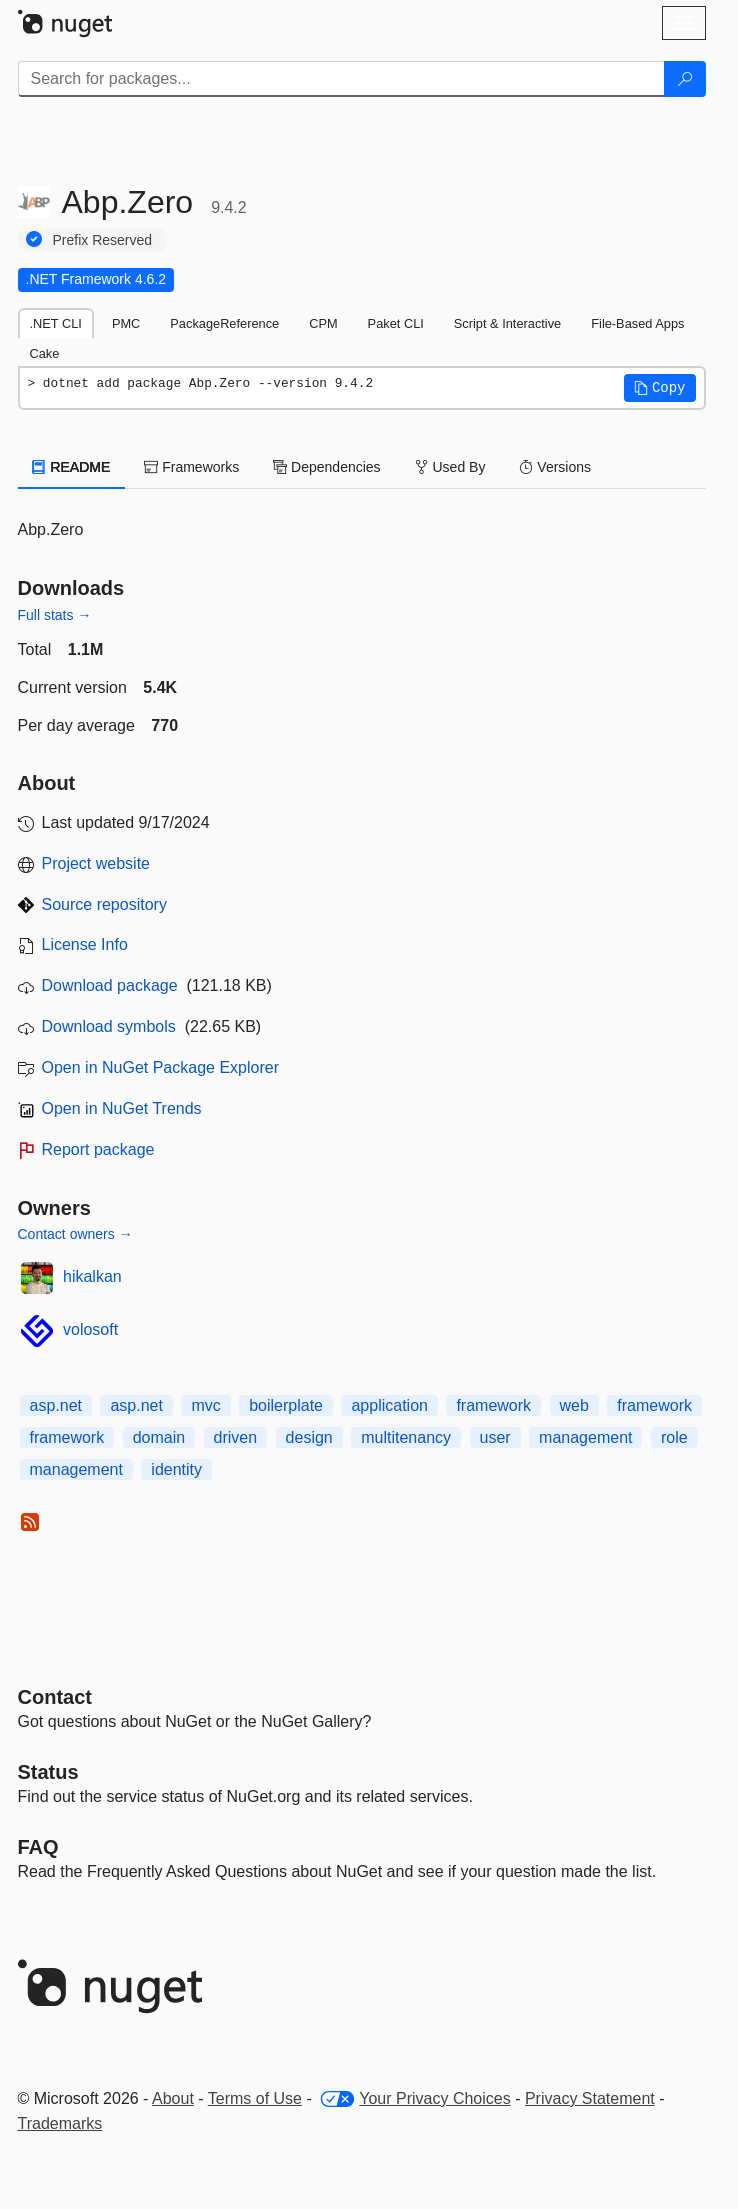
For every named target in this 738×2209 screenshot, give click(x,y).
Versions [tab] (555, 467)
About (173, 2098)
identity (176, 1469)
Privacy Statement (590, 2098)
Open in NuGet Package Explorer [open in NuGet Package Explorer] (160, 1067)
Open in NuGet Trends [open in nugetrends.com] (122, 1108)
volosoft (90, 1329)
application (389, 1405)
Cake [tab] (45, 353)
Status (48, 1772)
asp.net (56, 1405)
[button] (660, 388)
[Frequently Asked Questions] (38, 1847)
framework (493, 1405)
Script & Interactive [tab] (507, 323)
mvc (205, 1405)
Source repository (104, 904)
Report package (98, 1149)
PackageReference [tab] (224, 323)
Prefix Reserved (103, 240)
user (495, 1437)
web (574, 1405)
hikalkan (92, 1276)
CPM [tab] (323, 323)
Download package (110, 985)
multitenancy (406, 1437)
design (309, 1437)
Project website (96, 863)
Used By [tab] (450, 467)
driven (236, 1437)
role (674, 1437)
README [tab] (72, 467)
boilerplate (286, 1405)
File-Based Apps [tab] (637, 323)
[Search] (685, 79)
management (585, 1437)
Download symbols (109, 1026)
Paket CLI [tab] (396, 323)
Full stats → (55, 615)
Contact (55, 1697)
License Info (85, 944)
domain (159, 1437)
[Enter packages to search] (341, 79)
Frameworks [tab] (191, 467)
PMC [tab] (126, 323)
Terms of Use (255, 2098)
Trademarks (60, 2123)
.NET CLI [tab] (56, 323)
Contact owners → (75, 1234)
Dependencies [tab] (326, 467)
